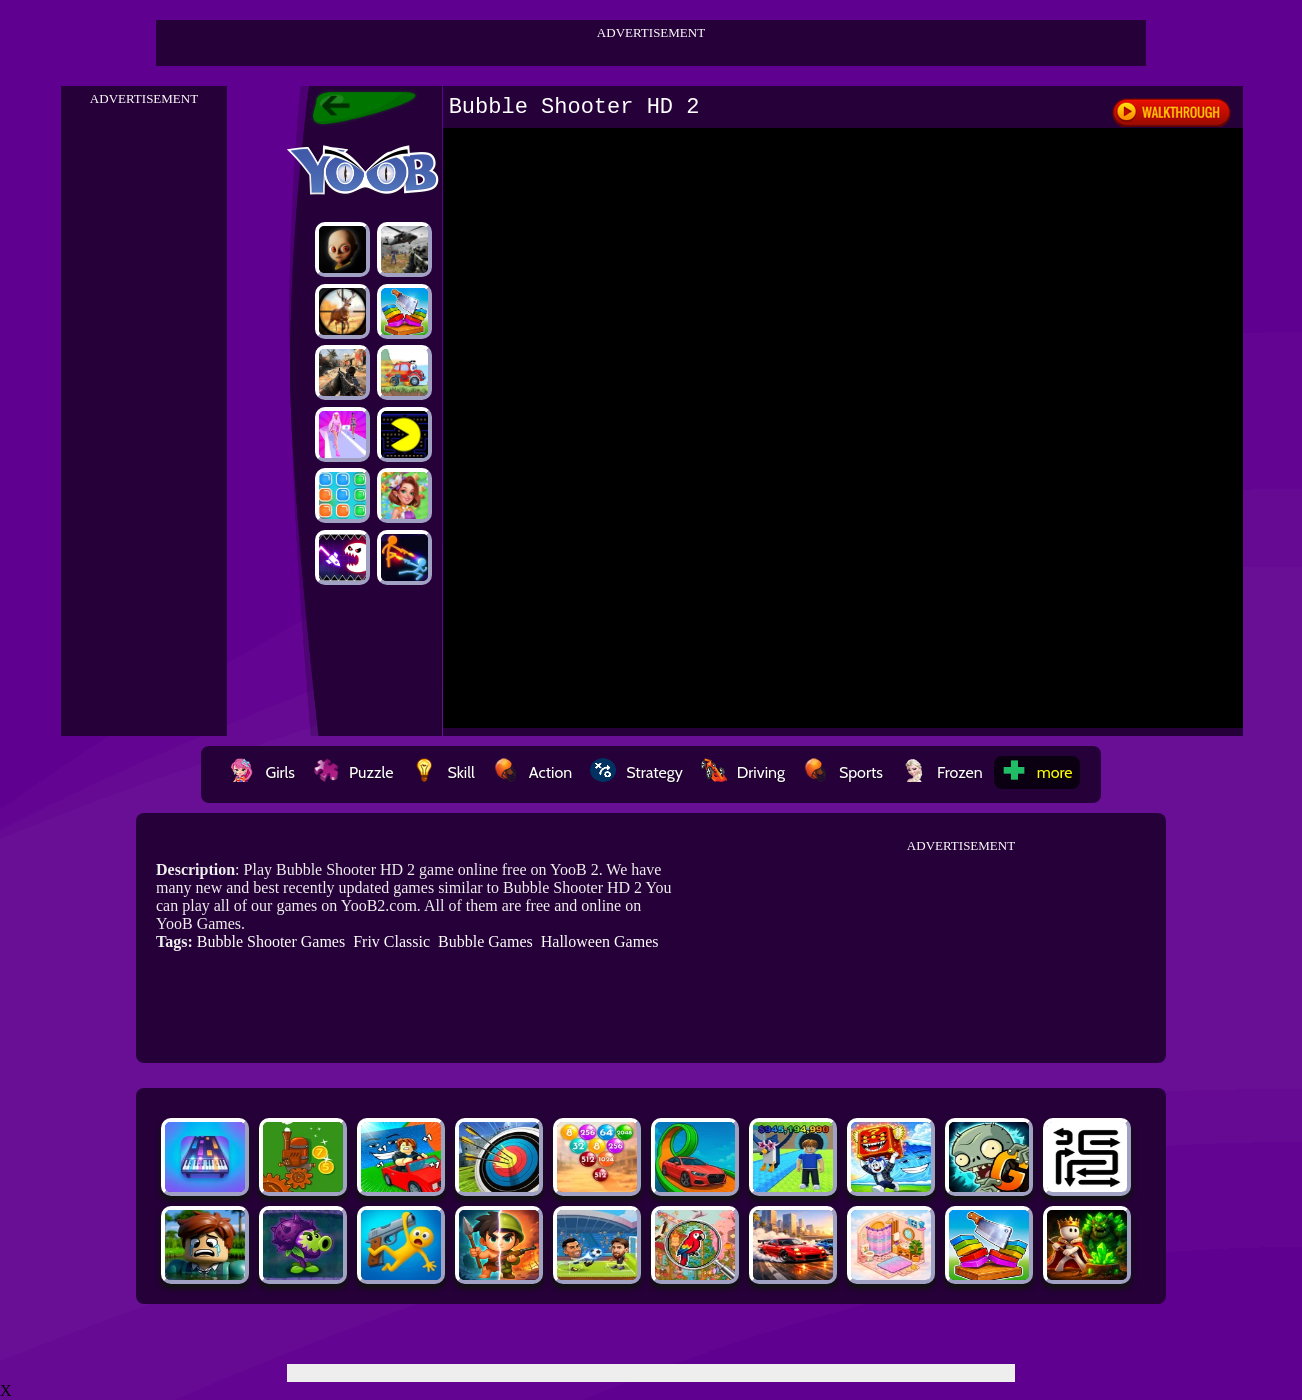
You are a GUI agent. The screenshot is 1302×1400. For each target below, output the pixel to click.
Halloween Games (600, 941)
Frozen (942, 772)
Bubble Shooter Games (271, 941)
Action (532, 772)
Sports (843, 772)
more (1037, 772)
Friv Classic (391, 941)
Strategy (636, 772)
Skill (442, 772)
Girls (262, 772)
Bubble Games (485, 941)
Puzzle (353, 772)
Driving (743, 772)
